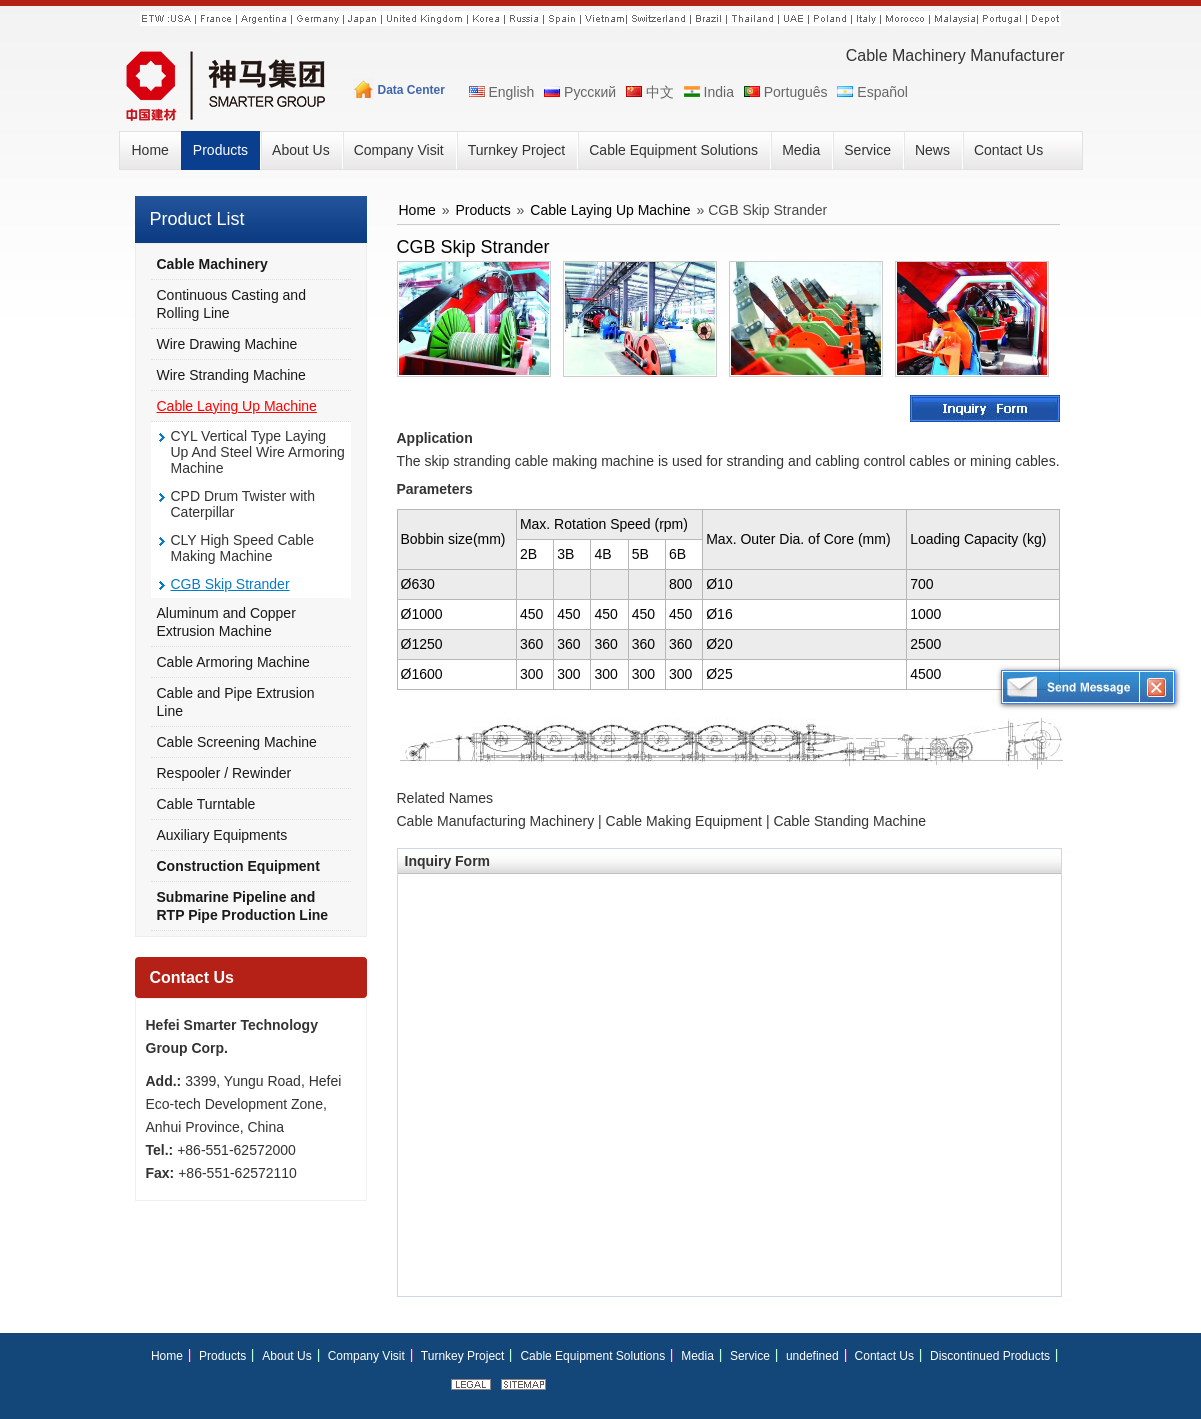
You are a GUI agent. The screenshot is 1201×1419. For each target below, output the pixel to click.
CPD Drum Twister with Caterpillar (243, 504)
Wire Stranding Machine (231, 375)
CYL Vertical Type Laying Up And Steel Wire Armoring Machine (258, 452)
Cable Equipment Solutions (592, 1356)
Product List (197, 219)
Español (870, 92)
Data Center (411, 90)
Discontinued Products (990, 1356)
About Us (286, 1356)
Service (750, 1356)
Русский (578, 92)
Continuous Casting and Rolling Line (231, 304)
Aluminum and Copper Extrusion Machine (226, 622)
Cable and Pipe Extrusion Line (236, 702)
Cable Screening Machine (237, 742)
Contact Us (192, 977)
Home (417, 210)
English (500, 92)
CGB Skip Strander (230, 584)
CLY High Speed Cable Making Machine (242, 548)
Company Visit (366, 1356)
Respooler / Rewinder (224, 773)
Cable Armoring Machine (233, 662)
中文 (648, 92)
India (707, 92)
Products (482, 210)
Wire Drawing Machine (227, 344)
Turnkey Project (463, 1356)
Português (784, 92)
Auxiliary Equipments (222, 835)
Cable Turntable (206, 804)
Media (697, 1356)
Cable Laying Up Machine (237, 406)
